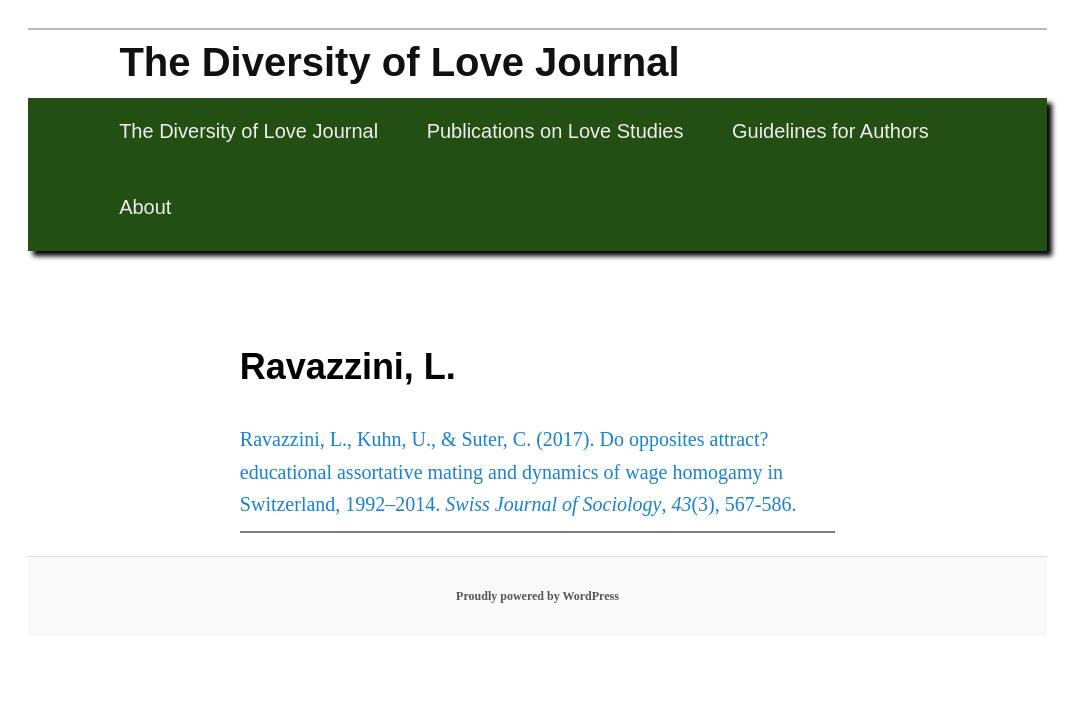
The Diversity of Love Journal (399, 62)
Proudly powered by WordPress (537, 596)
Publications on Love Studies (555, 131)
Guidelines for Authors (830, 131)
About (145, 207)
